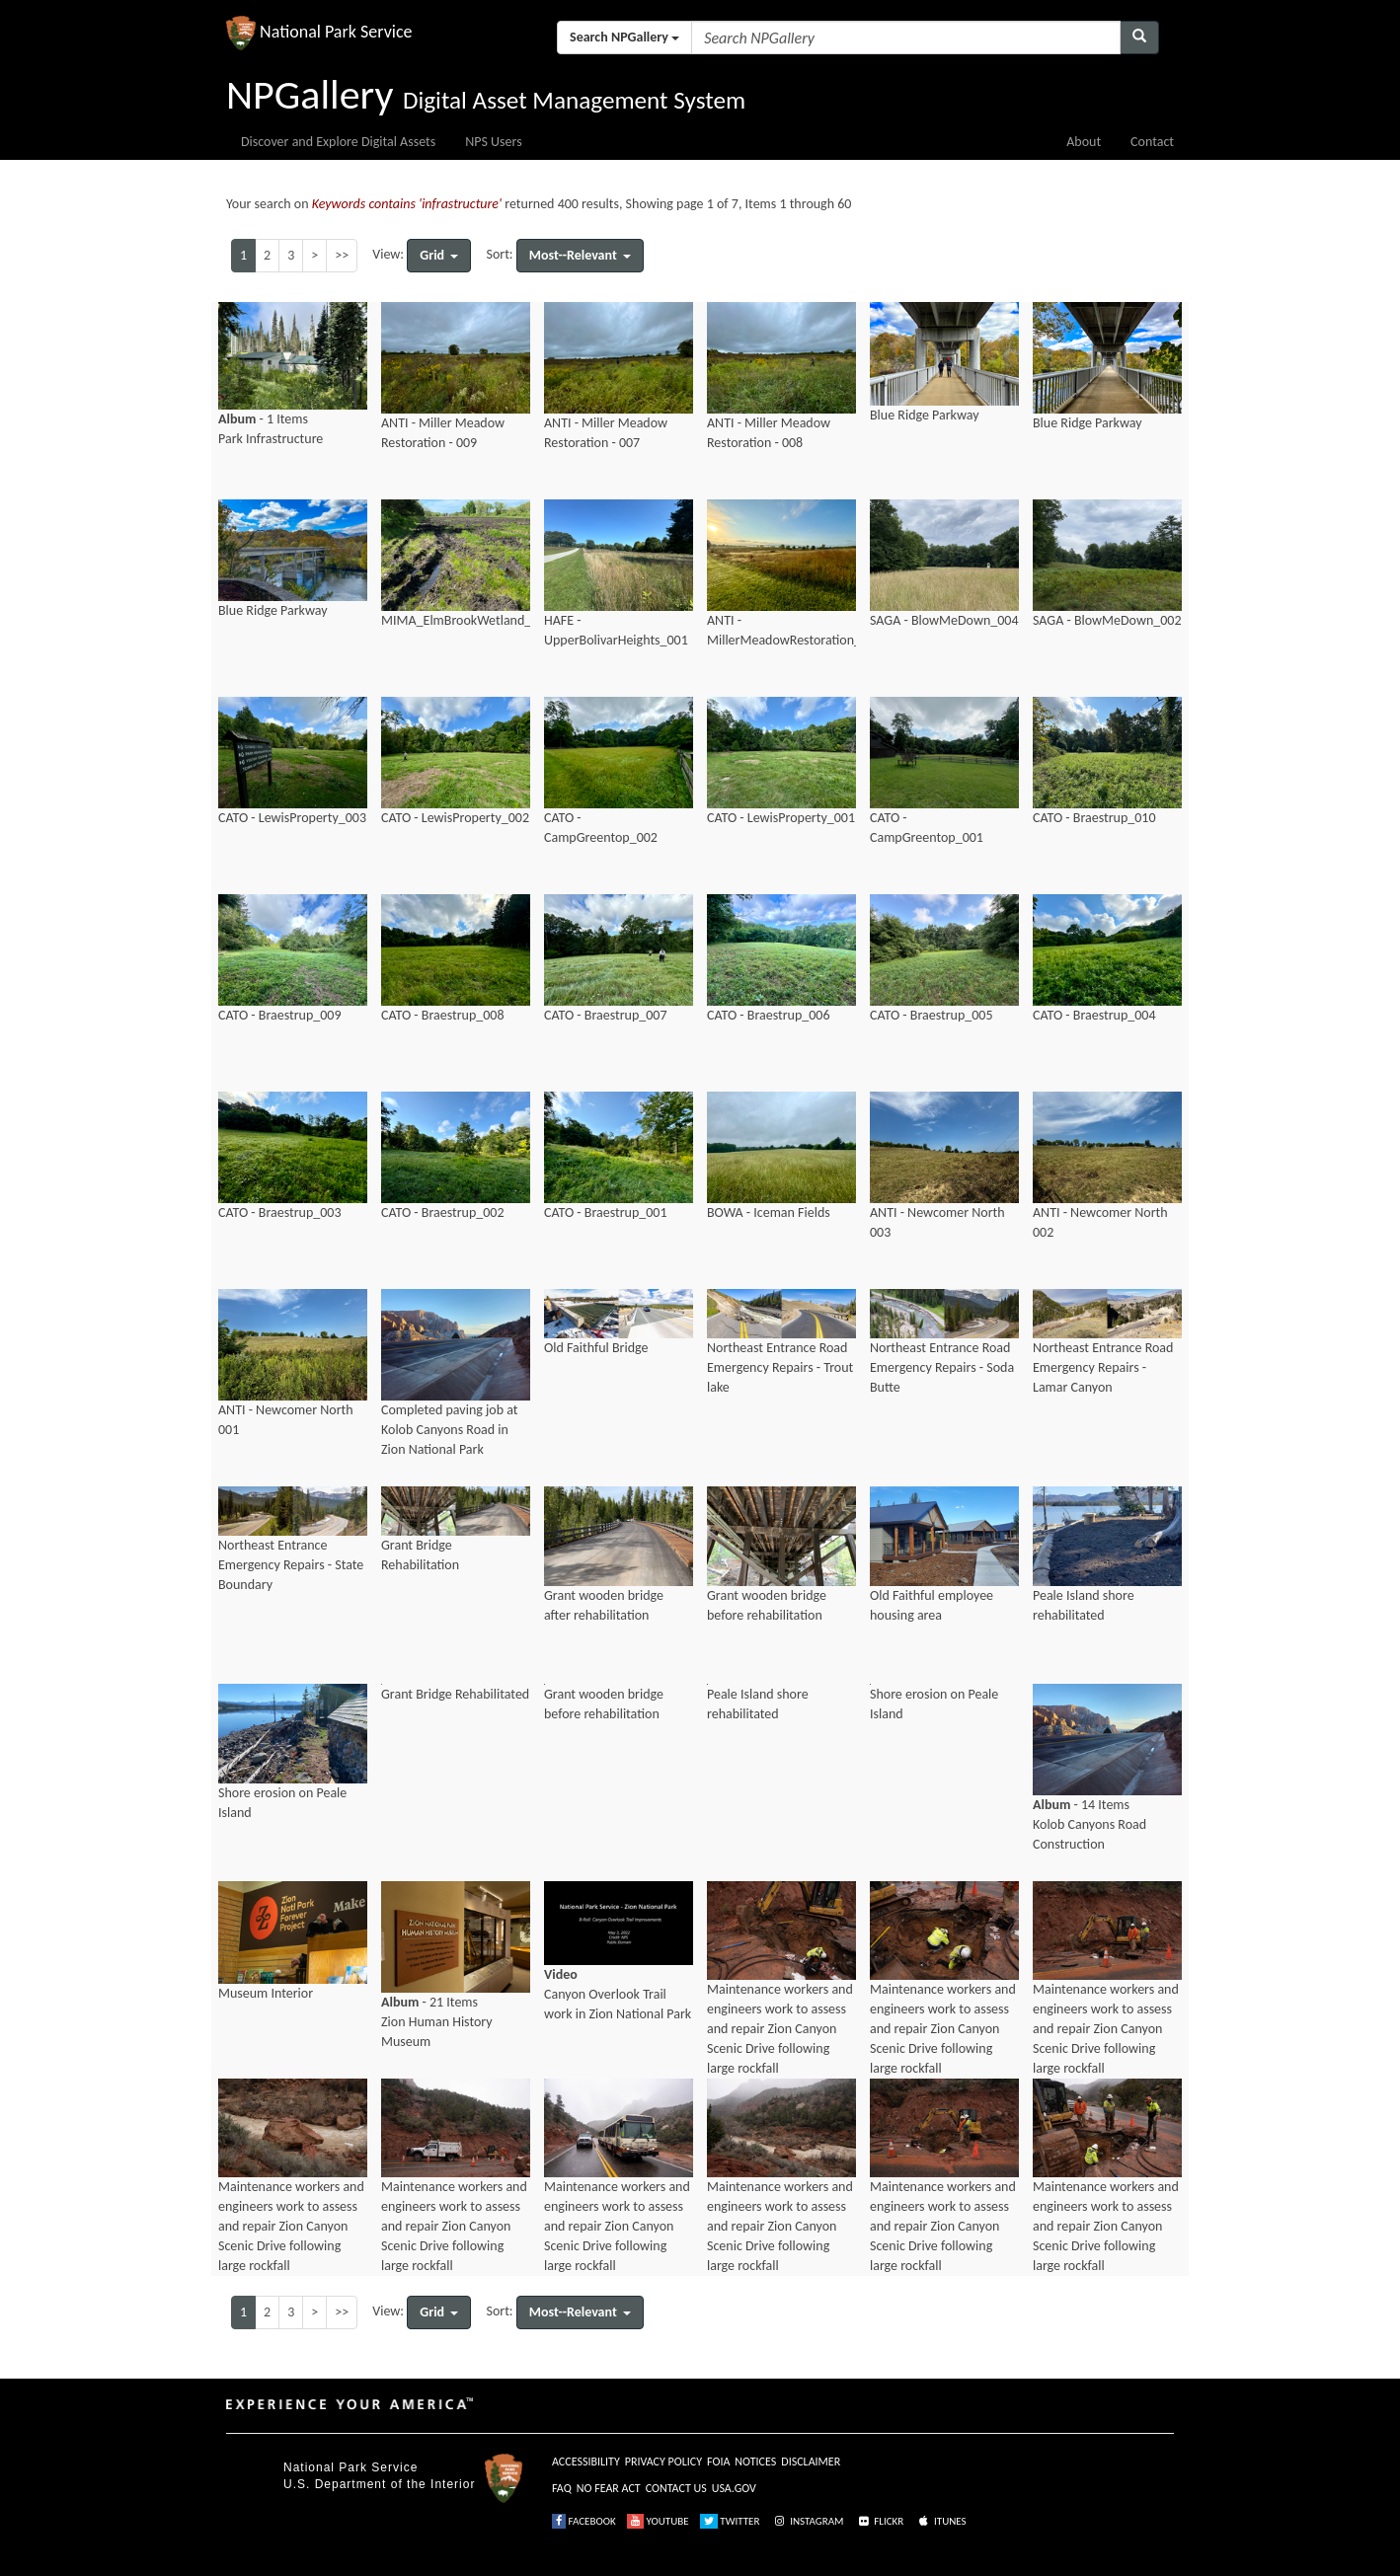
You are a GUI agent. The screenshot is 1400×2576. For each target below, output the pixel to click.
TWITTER (730, 2521)
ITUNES (941, 2521)
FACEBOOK (584, 2521)
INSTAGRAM (807, 2521)
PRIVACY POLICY (663, 2461)
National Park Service (350, 2467)
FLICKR (879, 2521)
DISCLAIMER (810, 2461)
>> (342, 255)
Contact (1152, 141)
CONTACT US (676, 2488)
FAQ (562, 2488)
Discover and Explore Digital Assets (338, 141)
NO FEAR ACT (609, 2488)
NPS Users (493, 141)
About (1083, 141)
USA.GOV (734, 2488)
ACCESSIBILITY (586, 2461)
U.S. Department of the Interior (379, 2484)
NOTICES (755, 2461)
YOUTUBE (658, 2521)
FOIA (718, 2461)
